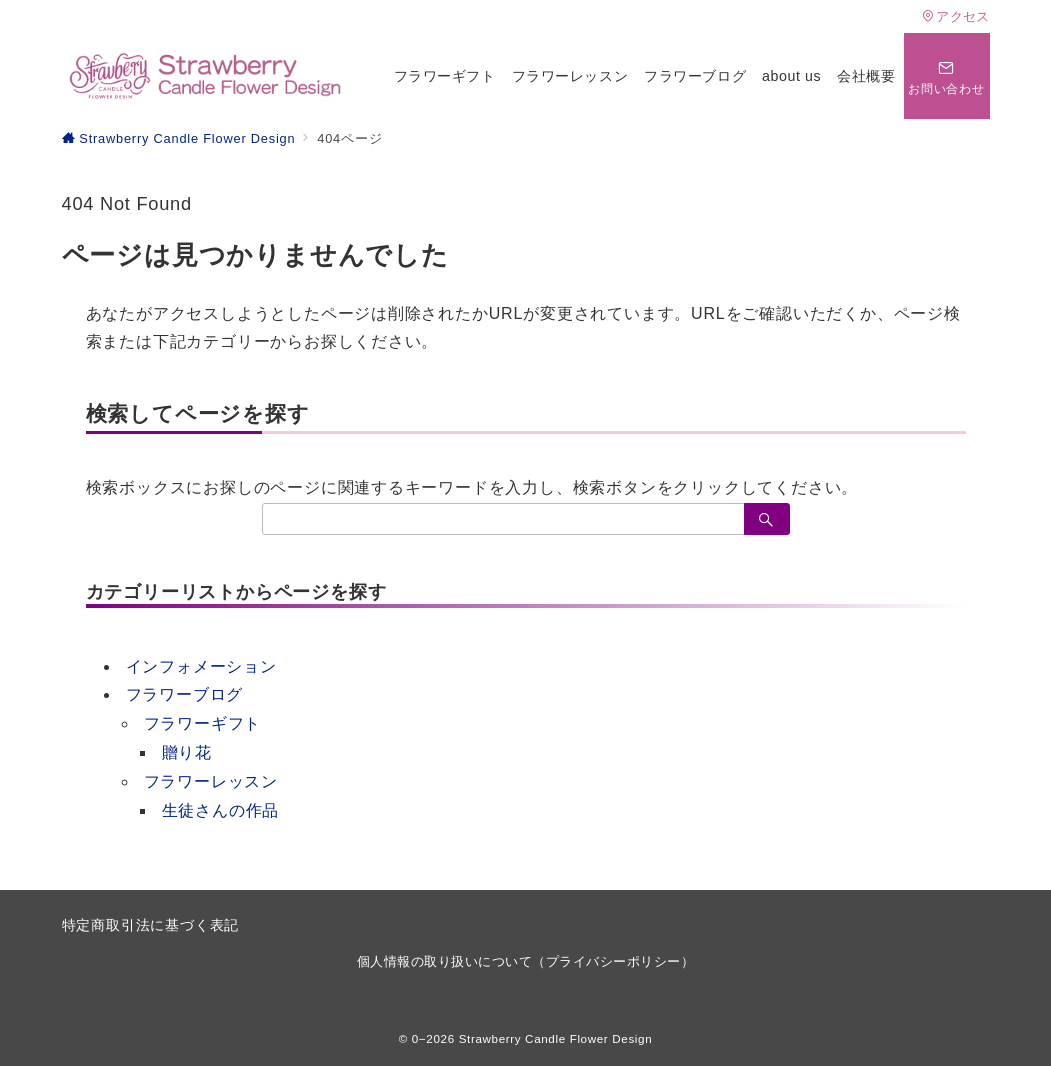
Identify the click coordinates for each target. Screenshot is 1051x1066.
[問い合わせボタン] (947, 76)
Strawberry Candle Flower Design (556, 1038)
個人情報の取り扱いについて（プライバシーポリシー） (526, 961)
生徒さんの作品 (221, 810)
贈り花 (187, 752)
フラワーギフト (203, 723)
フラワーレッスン (211, 781)
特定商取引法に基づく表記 (151, 925)
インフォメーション (201, 666)
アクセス (955, 16)
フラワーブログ (185, 694)
